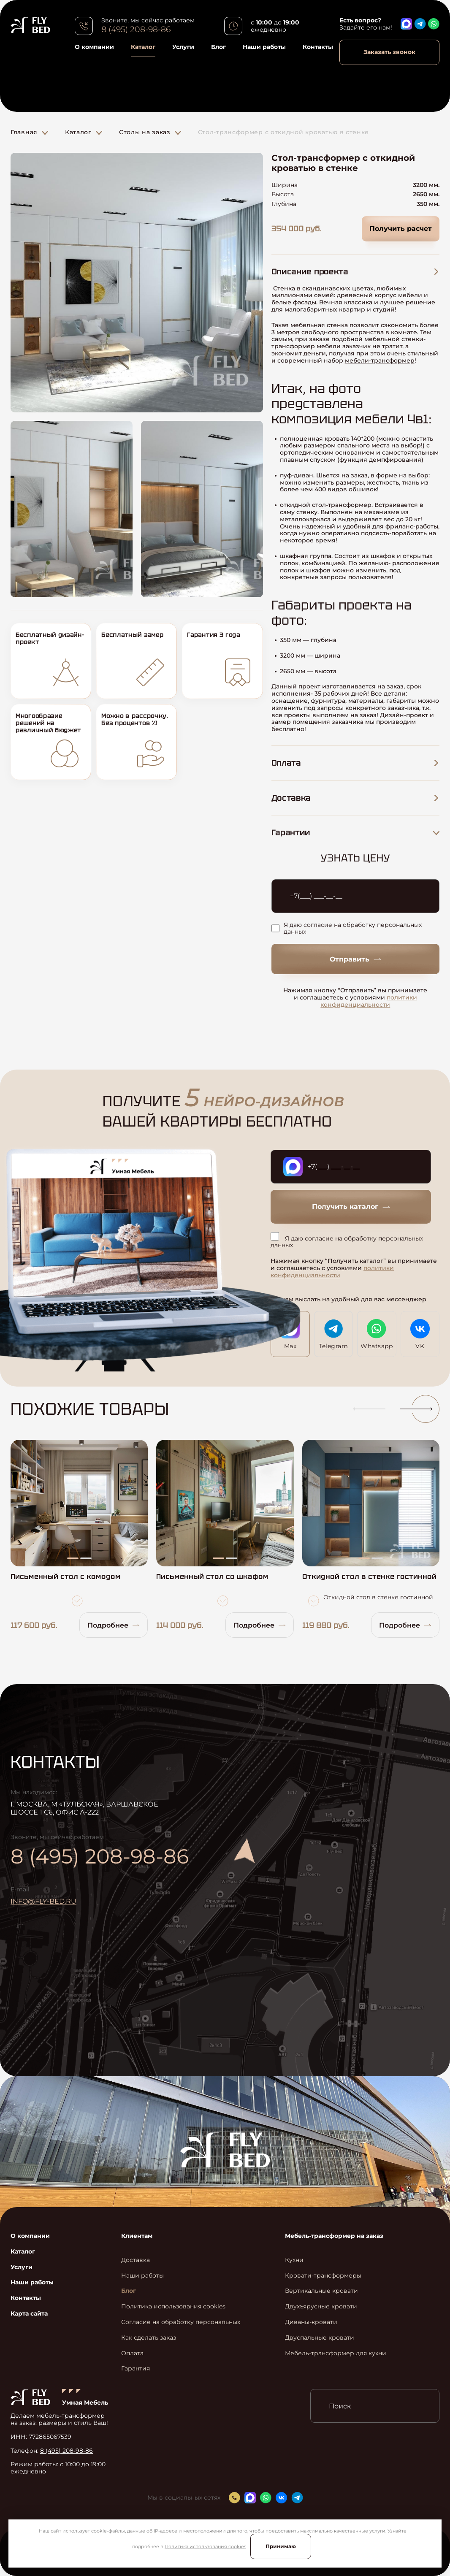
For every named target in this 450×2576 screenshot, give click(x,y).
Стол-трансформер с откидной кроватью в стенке (283, 132)
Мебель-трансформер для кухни (335, 2353)
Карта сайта (29, 2313)
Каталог (143, 47)
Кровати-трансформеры (323, 2275)
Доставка (135, 2260)
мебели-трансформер (380, 360)
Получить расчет (400, 229)
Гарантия (135, 2368)
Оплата (132, 2353)
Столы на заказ (145, 132)
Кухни (294, 2260)
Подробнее (113, 1625)
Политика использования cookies (205, 2546)
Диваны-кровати (311, 2322)
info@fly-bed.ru (43, 1901)
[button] (365, 1409)
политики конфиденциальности (368, 1001)
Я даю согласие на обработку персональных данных (346, 928)
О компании (94, 47)
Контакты (318, 47)
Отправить (355, 959)
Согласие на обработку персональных (180, 2322)
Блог (218, 47)
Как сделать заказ (148, 2337)
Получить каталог (351, 1207)
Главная (24, 132)
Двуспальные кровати (319, 2337)
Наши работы (264, 47)
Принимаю (281, 2546)
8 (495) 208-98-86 (136, 29)
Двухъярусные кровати (321, 2306)
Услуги (183, 47)
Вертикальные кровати (321, 2290)
